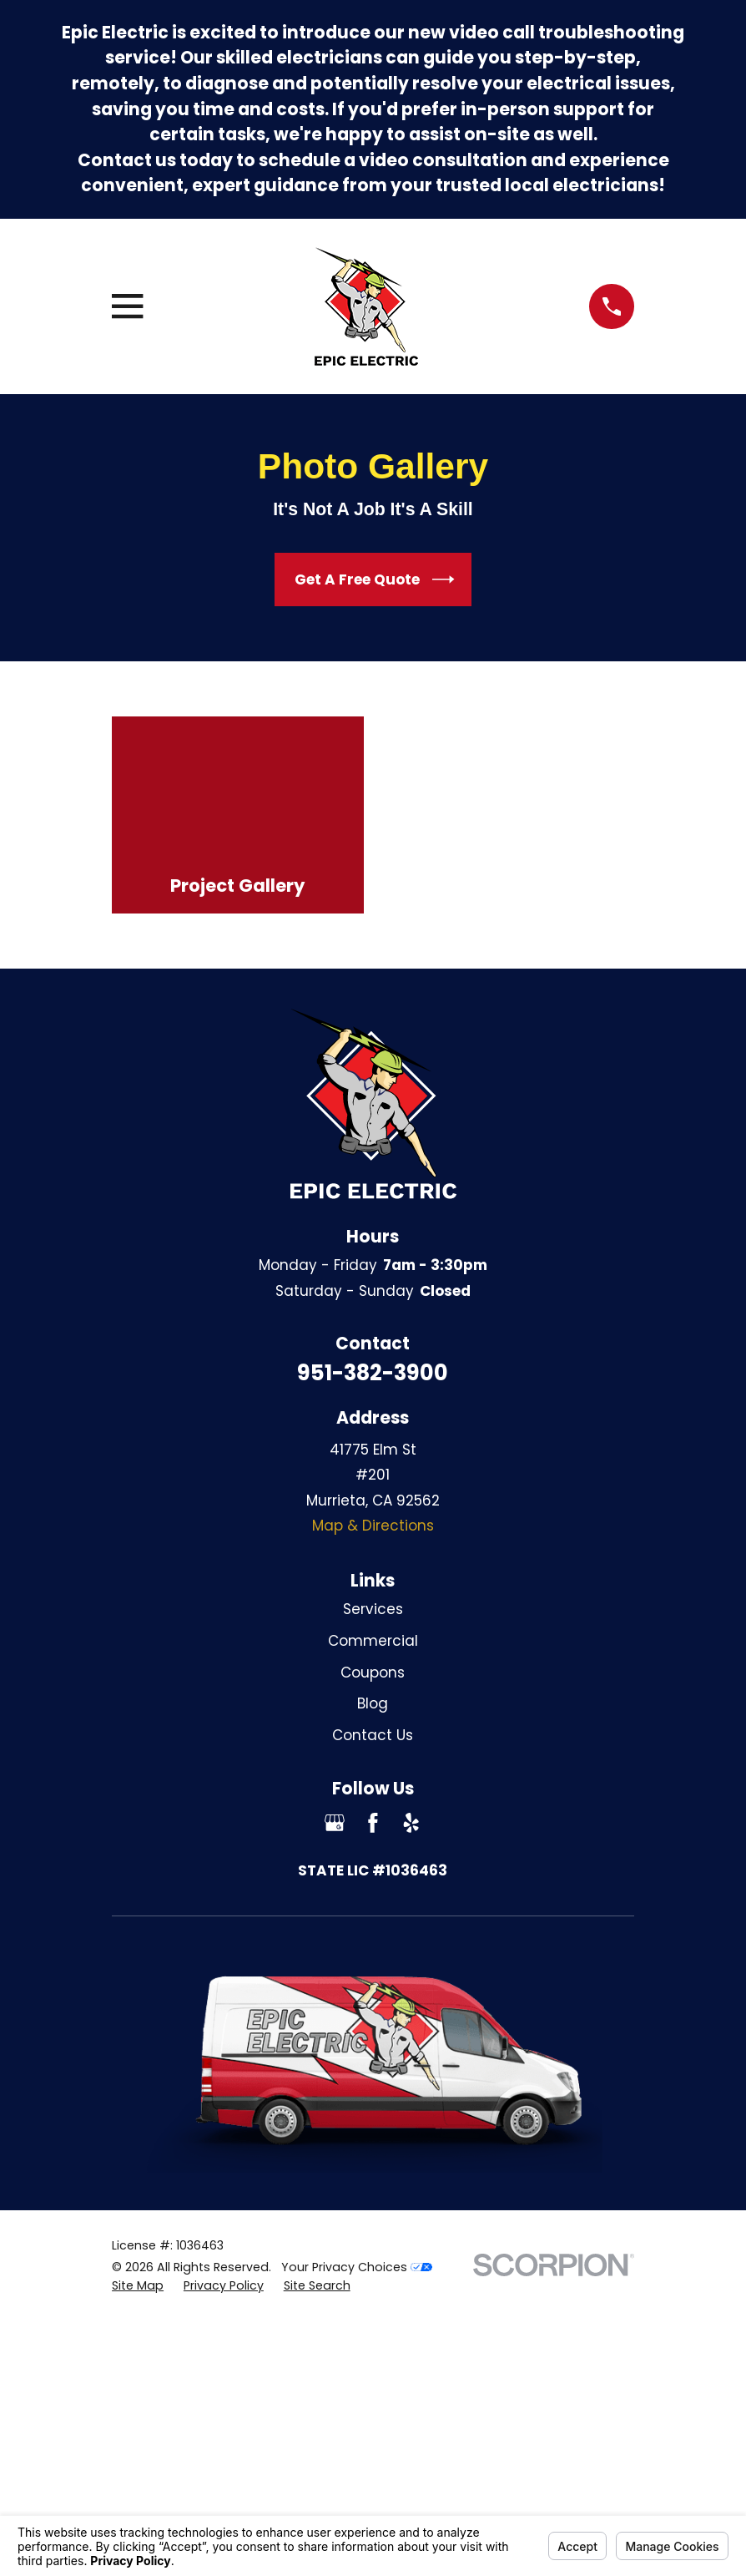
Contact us (127, 160)
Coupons (372, 1673)
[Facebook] (373, 1823)
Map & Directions (373, 1526)
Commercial (373, 1641)
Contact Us (372, 1735)
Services (373, 1609)
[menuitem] (138, 2286)
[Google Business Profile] (335, 1823)
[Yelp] (411, 1823)
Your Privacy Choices (356, 2267)
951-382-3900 (372, 1373)
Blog (372, 1703)
